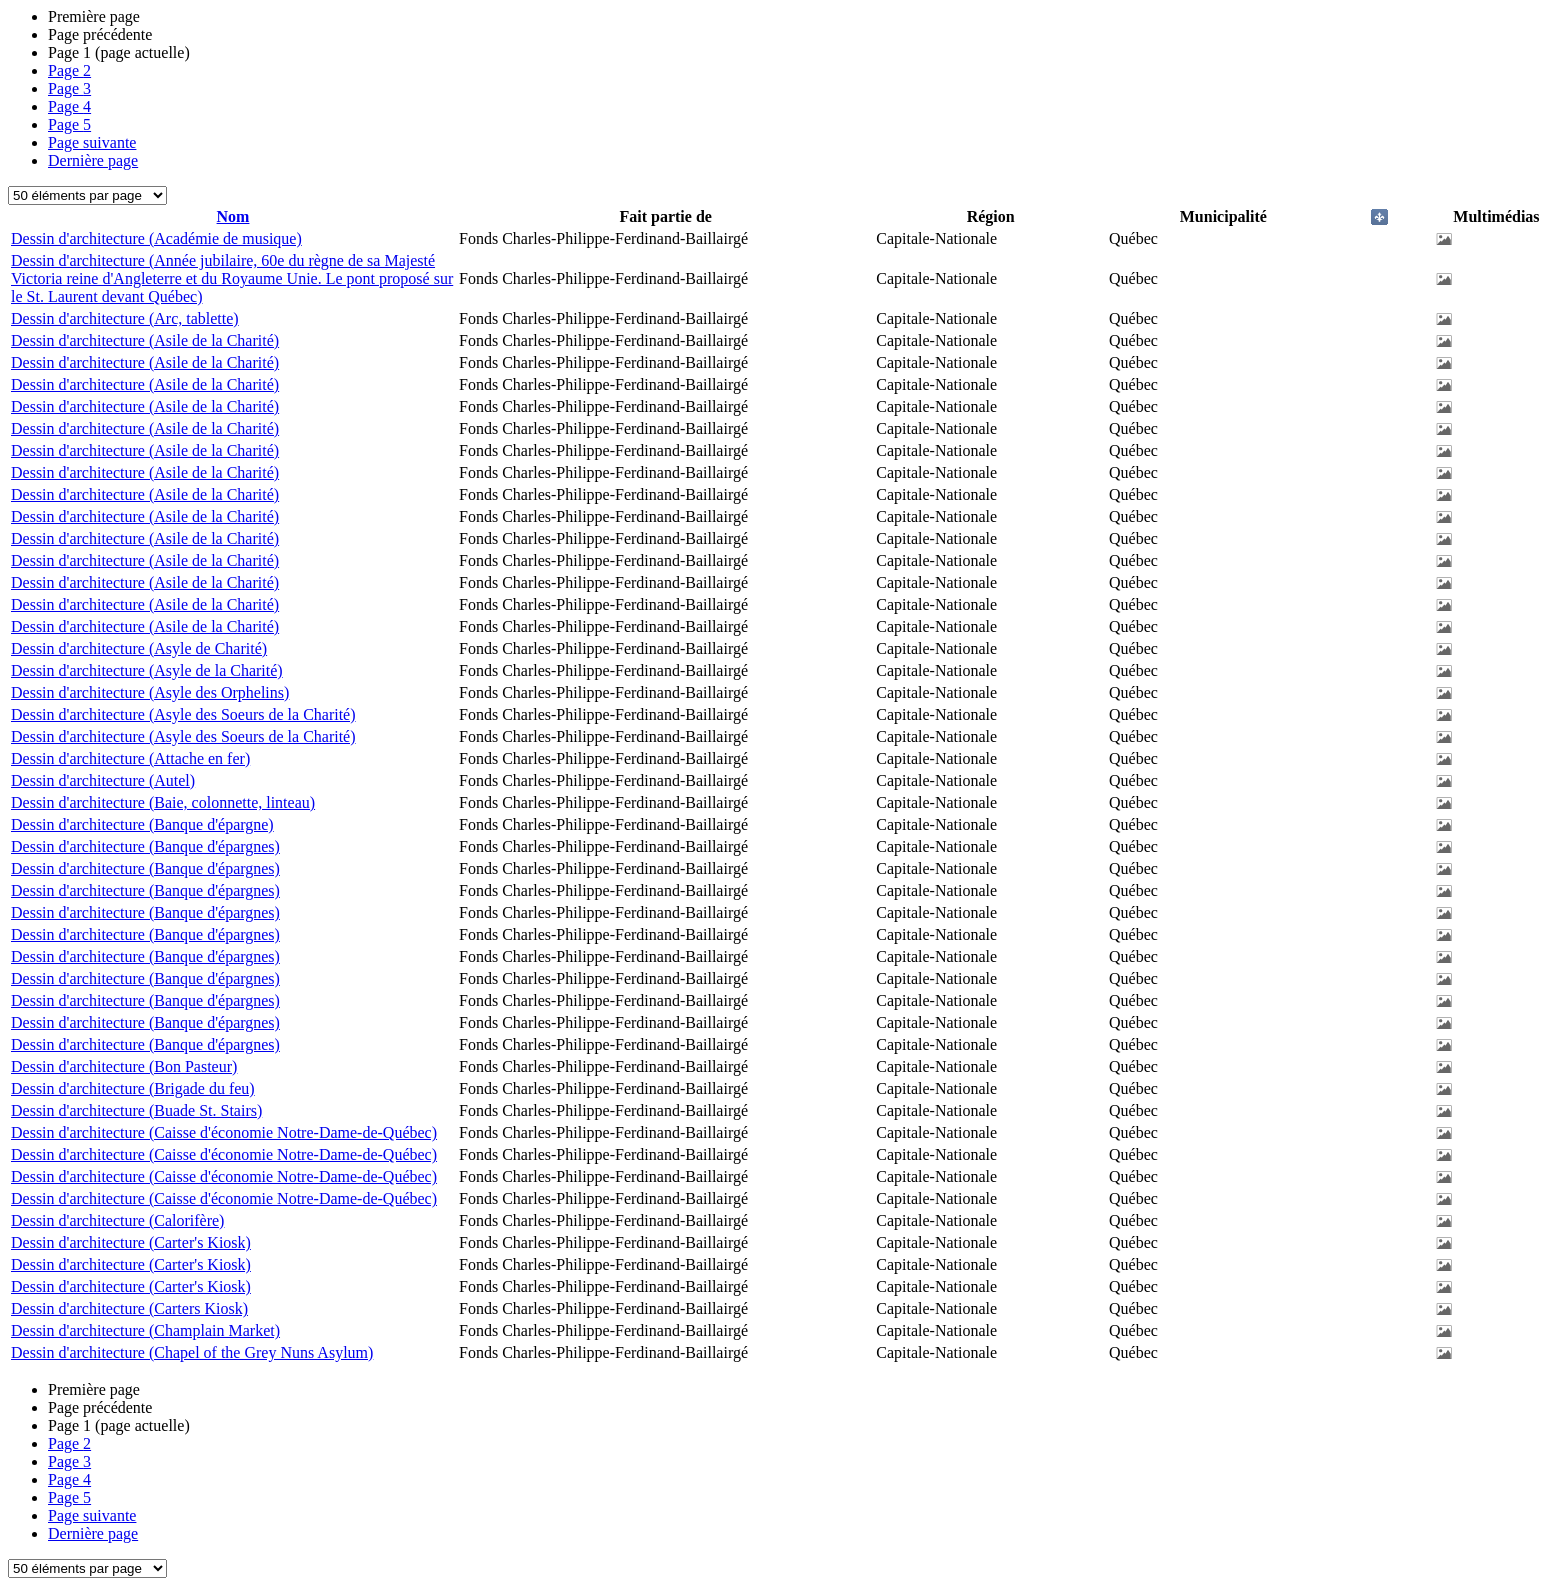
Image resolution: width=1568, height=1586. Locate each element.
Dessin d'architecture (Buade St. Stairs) (136, 1110)
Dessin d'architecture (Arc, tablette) (125, 318)
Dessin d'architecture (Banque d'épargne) (142, 824)
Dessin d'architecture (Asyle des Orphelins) (150, 692)
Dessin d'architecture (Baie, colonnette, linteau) (163, 802)
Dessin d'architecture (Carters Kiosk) (129, 1308)
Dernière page (93, 160)
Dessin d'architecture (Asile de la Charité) (145, 340)
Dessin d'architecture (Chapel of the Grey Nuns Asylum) (192, 1352)
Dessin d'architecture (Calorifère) (117, 1220)
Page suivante (92, 142)
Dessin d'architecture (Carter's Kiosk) (131, 1242)
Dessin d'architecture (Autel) (103, 780)
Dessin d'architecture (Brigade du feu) (133, 1088)
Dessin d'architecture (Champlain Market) (145, 1330)
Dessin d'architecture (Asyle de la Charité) (147, 670)
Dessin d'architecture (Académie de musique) (156, 238)
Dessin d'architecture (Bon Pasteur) (124, 1066)
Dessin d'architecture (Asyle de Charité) (139, 648)
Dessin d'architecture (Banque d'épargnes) (145, 846)
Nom (233, 216)
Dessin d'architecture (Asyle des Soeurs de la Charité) (183, 714)
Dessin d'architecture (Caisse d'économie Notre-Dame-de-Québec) (224, 1132)
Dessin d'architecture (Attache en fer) (130, 758)
